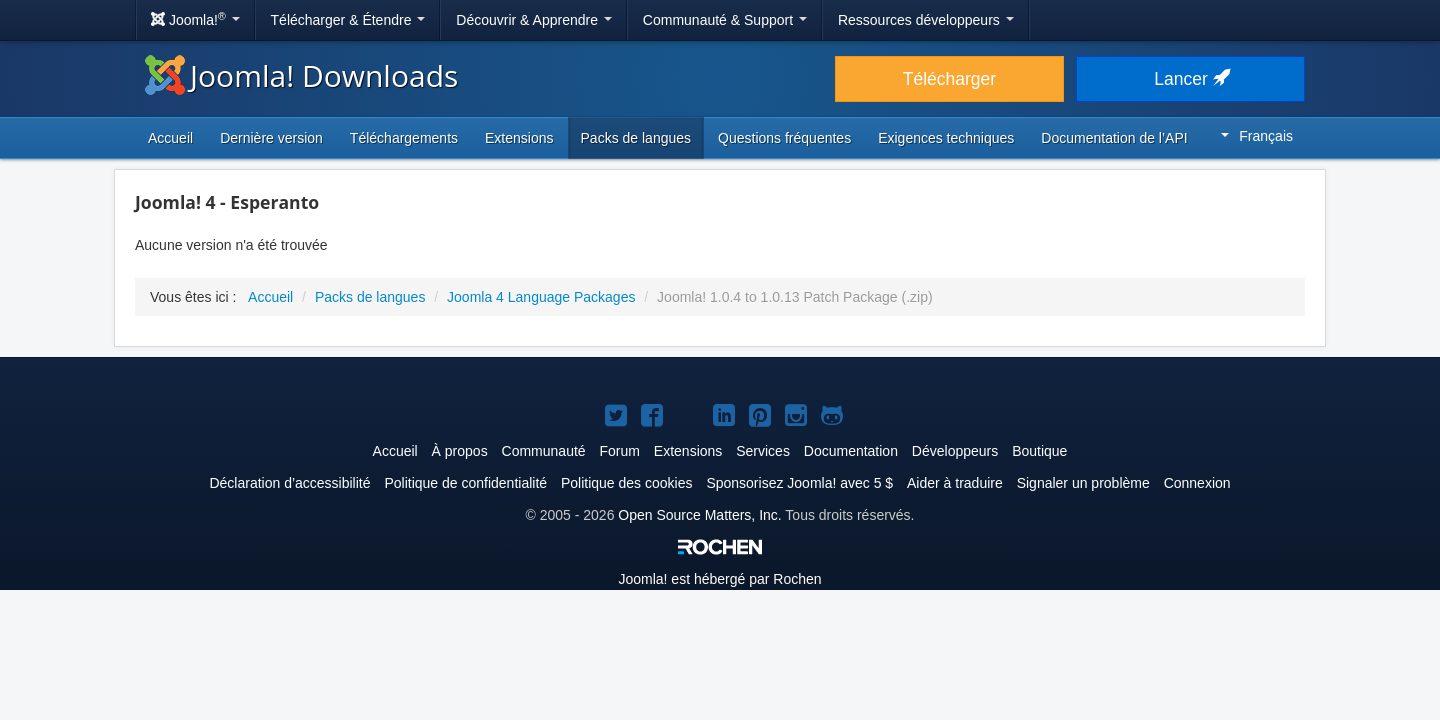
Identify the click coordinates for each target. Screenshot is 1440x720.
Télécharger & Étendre (348, 20)
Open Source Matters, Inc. (699, 515)
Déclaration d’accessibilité (289, 483)
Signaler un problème (1083, 483)
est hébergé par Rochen (719, 579)
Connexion (1197, 483)
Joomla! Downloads (301, 75)
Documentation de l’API (1114, 138)
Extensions (519, 138)
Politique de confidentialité (465, 483)
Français (1257, 136)
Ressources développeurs (926, 20)
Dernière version (271, 138)
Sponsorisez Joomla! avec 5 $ (799, 483)
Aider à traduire (955, 483)
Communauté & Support (725, 20)
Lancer (1190, 79)
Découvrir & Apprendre (534, 20)
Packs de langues (636, 138)
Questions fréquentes (784, 138)
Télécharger (949, 79)
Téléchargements (404, 138)
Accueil (170, 138)
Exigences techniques (946, 138)
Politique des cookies (627, 483)
